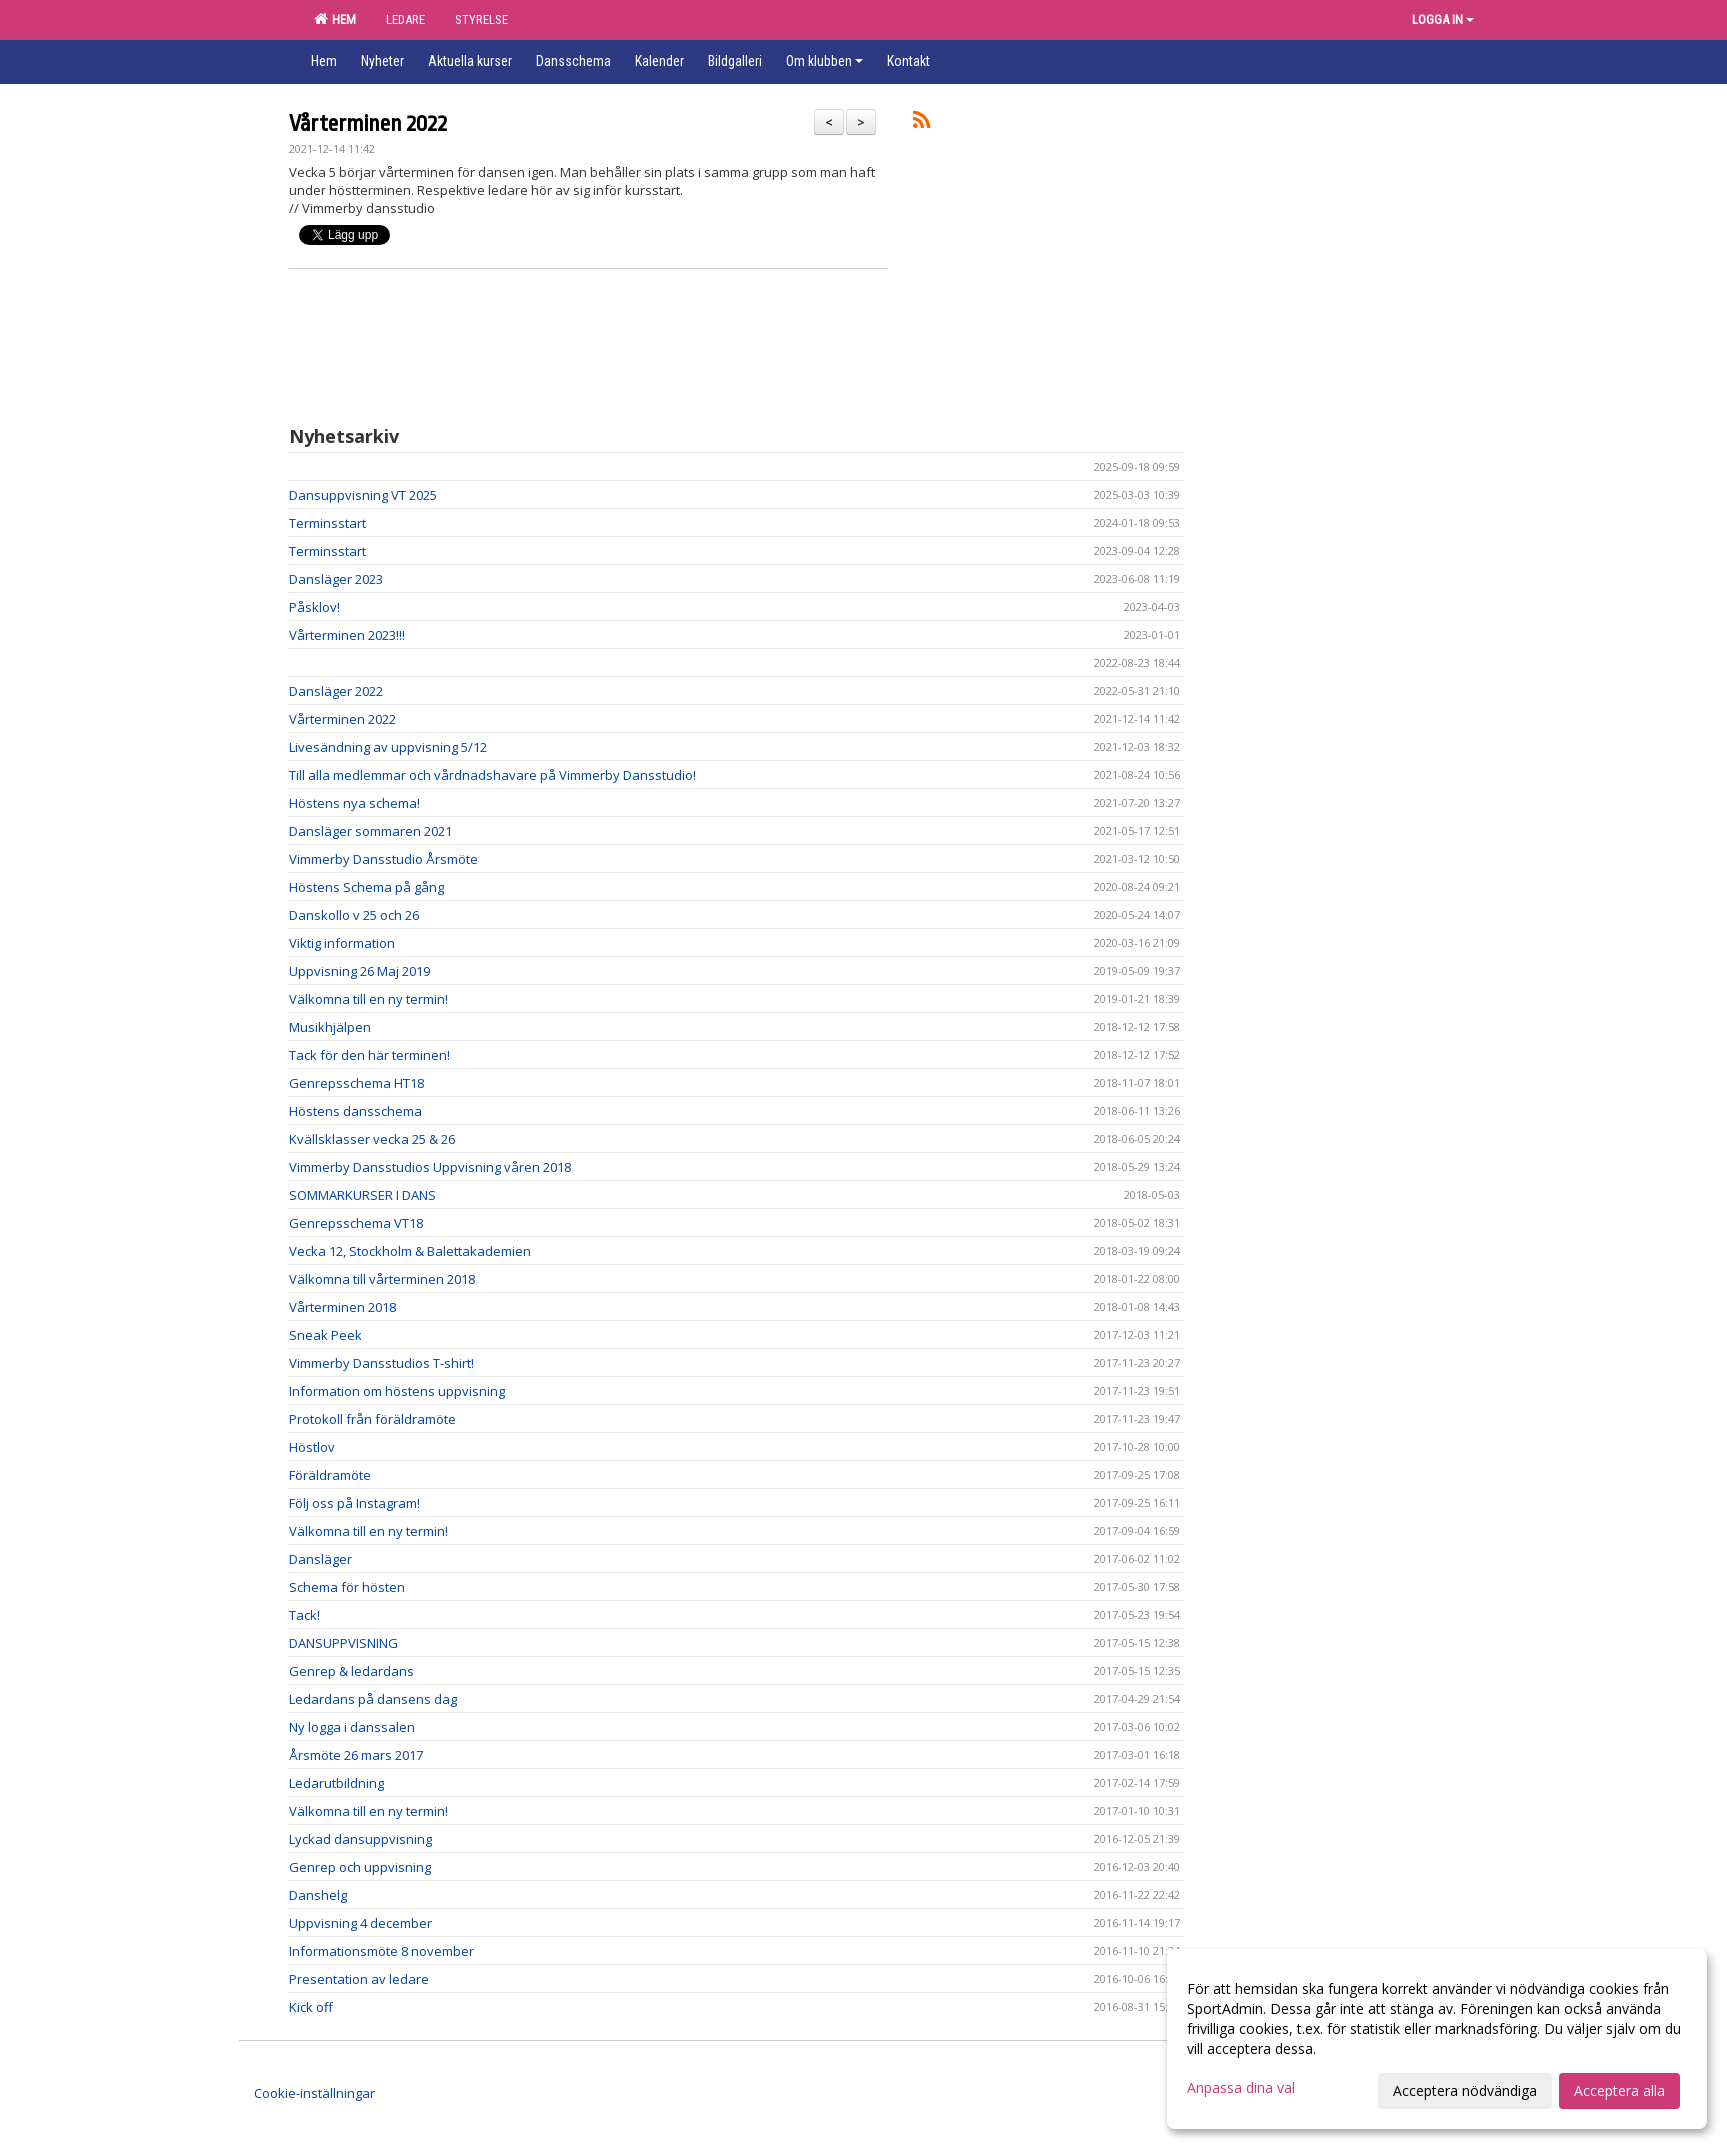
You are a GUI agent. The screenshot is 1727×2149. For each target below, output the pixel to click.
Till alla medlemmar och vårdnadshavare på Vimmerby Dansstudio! (492, 775)
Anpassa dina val (1241, 2088)
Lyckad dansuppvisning (360, 1839)
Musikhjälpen (330, 1027)
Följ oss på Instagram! (354, 1503)
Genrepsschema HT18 (356, 1083)
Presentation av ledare (359, 1979)
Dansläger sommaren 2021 (370, 831)
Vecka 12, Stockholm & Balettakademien (410, 1251)
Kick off (311, 2007)
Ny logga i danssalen (352, 1727)
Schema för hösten (347, 1587)
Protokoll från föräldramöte (372, 1419)
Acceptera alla (1619, 2090)
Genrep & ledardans (351, 1671)
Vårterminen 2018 (342, 1307)
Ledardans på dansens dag (373, 1699)
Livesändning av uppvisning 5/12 (388, 747)
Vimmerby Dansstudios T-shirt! (381, 1363)
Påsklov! (314, 607)
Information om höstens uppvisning (397, 1391)
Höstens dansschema (355, 1111)
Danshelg (318, 1895)
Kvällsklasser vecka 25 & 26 (372, 1139)
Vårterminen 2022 (368, 124)
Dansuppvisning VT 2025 (363, 495)
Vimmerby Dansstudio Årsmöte (383, 859)
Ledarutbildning (336, 1783)
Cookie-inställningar (314, 2093)
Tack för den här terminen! (369, 1055)
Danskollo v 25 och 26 (354, 915)
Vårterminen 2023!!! (347, 635)
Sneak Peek (325, 1335)
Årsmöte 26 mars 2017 (356, 1755)
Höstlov (312, 1447)
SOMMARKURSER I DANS (362, 1195)
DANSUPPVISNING (343, 1643)
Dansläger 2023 (336, 579)
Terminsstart (327, 523)
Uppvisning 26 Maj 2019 (359, 971)
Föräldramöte (330, 1475)
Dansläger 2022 (336, 691)
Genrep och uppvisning (360, 1867)
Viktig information (342, 943)
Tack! (304, 1615)
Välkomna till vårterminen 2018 (382, 1279)
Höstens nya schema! (354, 803)
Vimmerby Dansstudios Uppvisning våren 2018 (430, 1167)
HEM (335, 19)
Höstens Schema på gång (366, 887)
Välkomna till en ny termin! (368, 999)
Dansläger (320, 1559)
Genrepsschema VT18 (356, 1223)
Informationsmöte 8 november (381, 1951)
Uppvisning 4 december (360, 1923)
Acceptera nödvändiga (1465, 2090)
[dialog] (1437, 2039)
